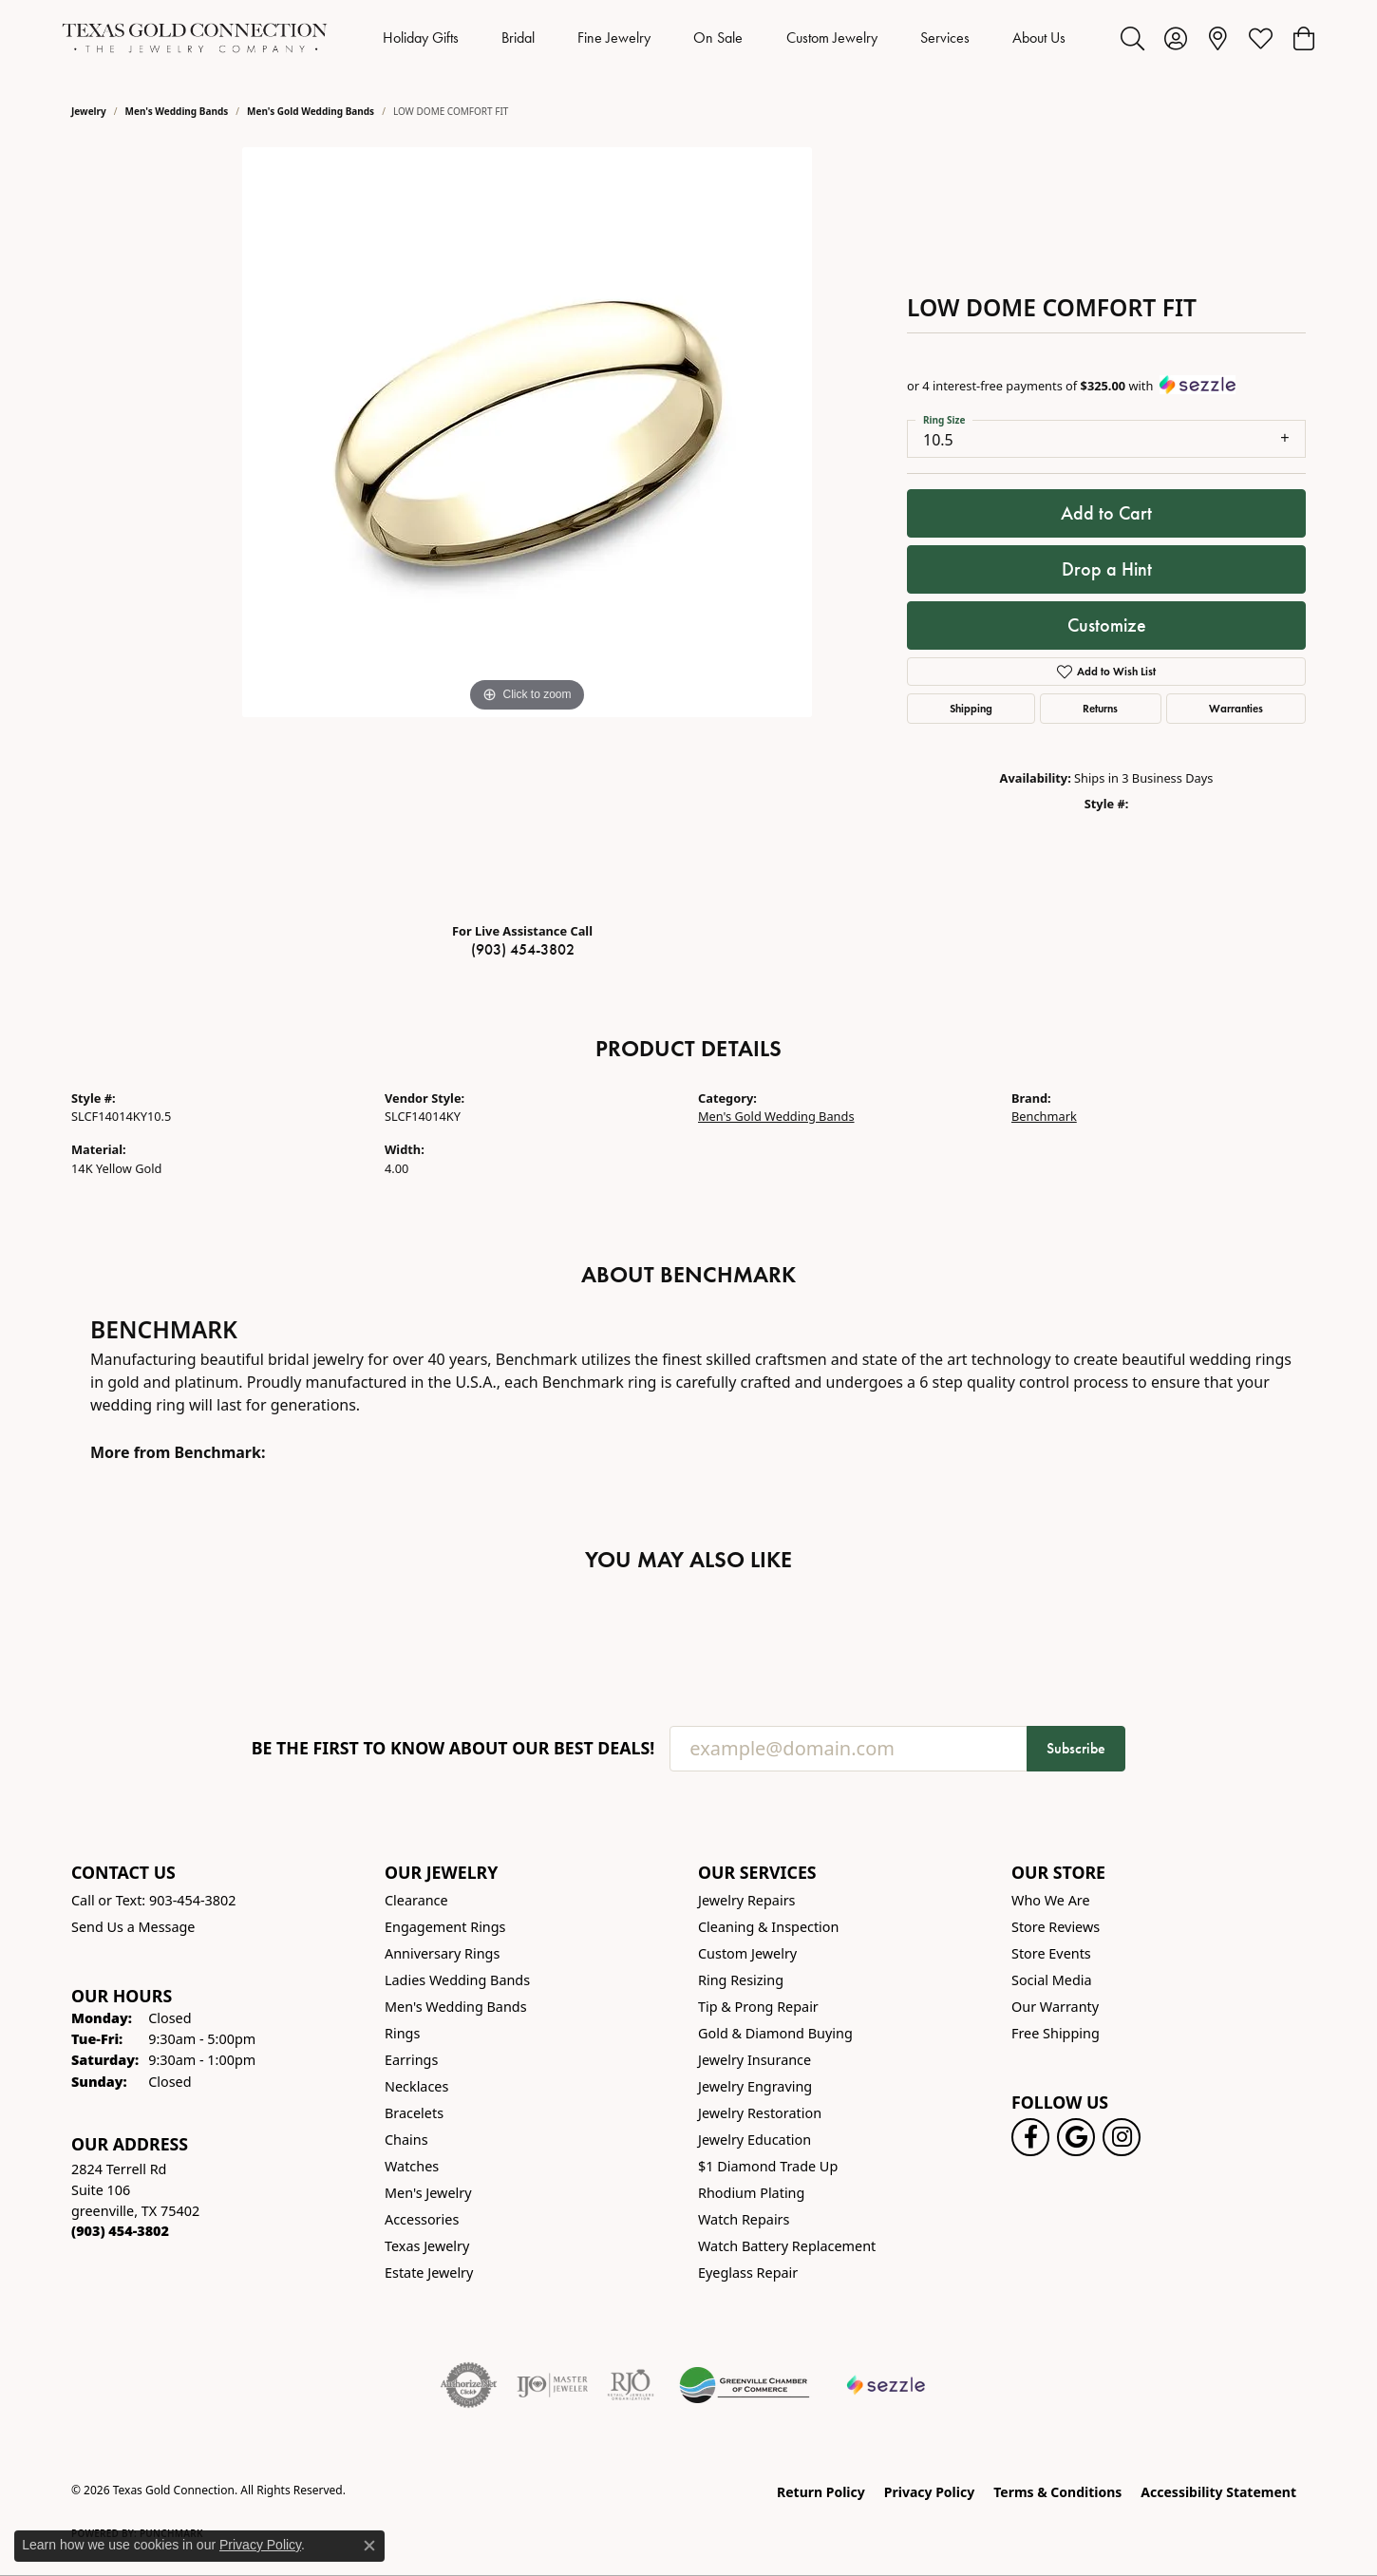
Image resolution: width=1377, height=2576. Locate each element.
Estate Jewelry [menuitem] (429, 2272)
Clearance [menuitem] (416, 1900)
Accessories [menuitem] (422, 2219)
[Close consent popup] (369, 2545)
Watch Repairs (743, 2219)
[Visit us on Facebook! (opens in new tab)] (1030, 2137)
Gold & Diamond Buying (775, 2033)
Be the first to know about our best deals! (453, 1748)
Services (945, 37)
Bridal (518, 37)
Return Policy (821, 2492)
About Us (1039, 37)
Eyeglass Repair (748, 2272)
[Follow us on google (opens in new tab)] (1076, 2137)
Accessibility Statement (1218, 2492)
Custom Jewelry (831, 37)
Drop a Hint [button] (1107, 569)
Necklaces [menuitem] (416, 2086)
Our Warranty (1055, 2007)
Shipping (971, 708)
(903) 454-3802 (523, 949)
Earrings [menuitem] (411, 2060)
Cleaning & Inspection (768, 1927)
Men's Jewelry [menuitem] (428, 2193)
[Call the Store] (120, 2231)
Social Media (1051, 1980)
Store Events (1051, 1953)
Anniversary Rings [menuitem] (442, 1953)
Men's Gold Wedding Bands (310, 111)
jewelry (88, 111)
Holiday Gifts (421, 37)
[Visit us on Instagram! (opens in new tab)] (1122, 2137)
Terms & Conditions (1057, 2492)
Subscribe (1076, 1748)
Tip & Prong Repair (758, 2007)
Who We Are (1050, 1900)
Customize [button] (1106, 625)
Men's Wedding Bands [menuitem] (456, 2007)
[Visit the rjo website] (630, 2385)
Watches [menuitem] (412, 2166)
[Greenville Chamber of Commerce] (744, 2385)
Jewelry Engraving (755, 2086)
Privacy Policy (929, 2492)
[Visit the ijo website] (552, 2385)
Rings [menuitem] (402, 2033)
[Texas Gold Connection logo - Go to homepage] (194, 38)
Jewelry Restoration (759, 2113)
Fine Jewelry (614, 37)
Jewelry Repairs (746, 1900)
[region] (527, 527)
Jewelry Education (754, 2140)
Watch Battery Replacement (787, 2246)
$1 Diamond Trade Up (768, 2166)
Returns (1100, 708)
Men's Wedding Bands (177, 111)
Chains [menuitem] (406, 2140)
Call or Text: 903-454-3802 (153, 1900)
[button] (1132, 38)
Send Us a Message (133, 1927)
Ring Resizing (740, 1980)
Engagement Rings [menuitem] (445, 1927)
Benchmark (1044, 1116)
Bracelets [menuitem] (414, 2113)
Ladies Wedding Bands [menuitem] (457, 1980)
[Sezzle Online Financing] (886, 2385)
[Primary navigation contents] (724, 38)
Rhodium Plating (751, 2193)
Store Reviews (1055, 1927)
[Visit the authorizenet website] (469, 2385)
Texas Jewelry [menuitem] (427, 2246)
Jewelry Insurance (754, 2060)
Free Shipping (1055, 2033)
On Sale (718, 37)
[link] (1218, 38)
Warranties (1236, 708)
